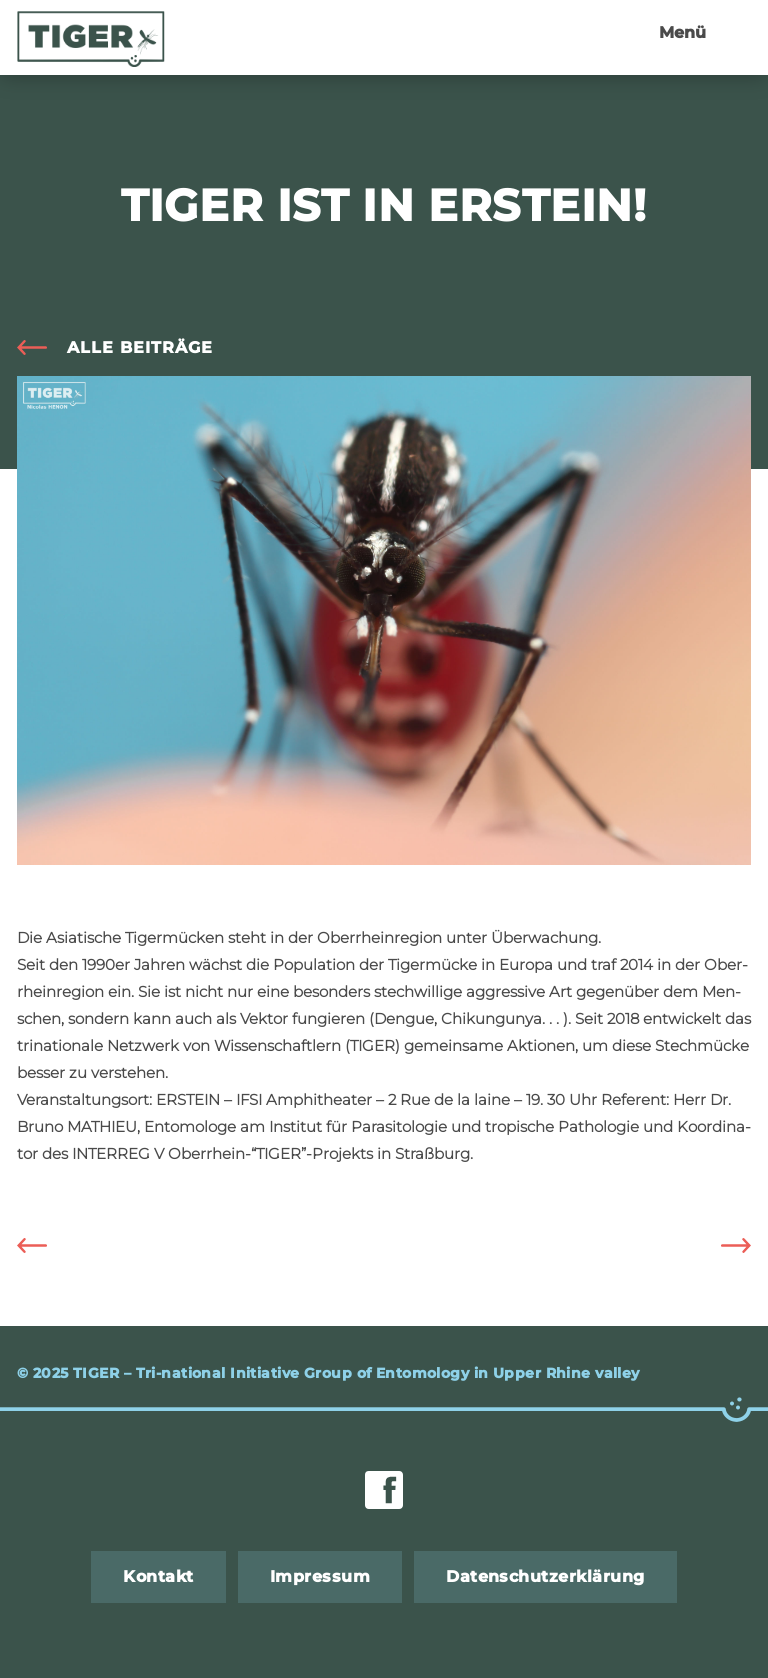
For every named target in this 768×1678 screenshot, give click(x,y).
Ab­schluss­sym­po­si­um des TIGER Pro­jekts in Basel (720, 1246)
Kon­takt (158, 1576)
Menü (682, 32)
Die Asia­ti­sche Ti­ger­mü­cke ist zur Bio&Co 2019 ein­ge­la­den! (47, 1246)
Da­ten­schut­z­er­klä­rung (545, 1576)
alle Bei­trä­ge (140, 347)
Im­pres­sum (320, 1576)
